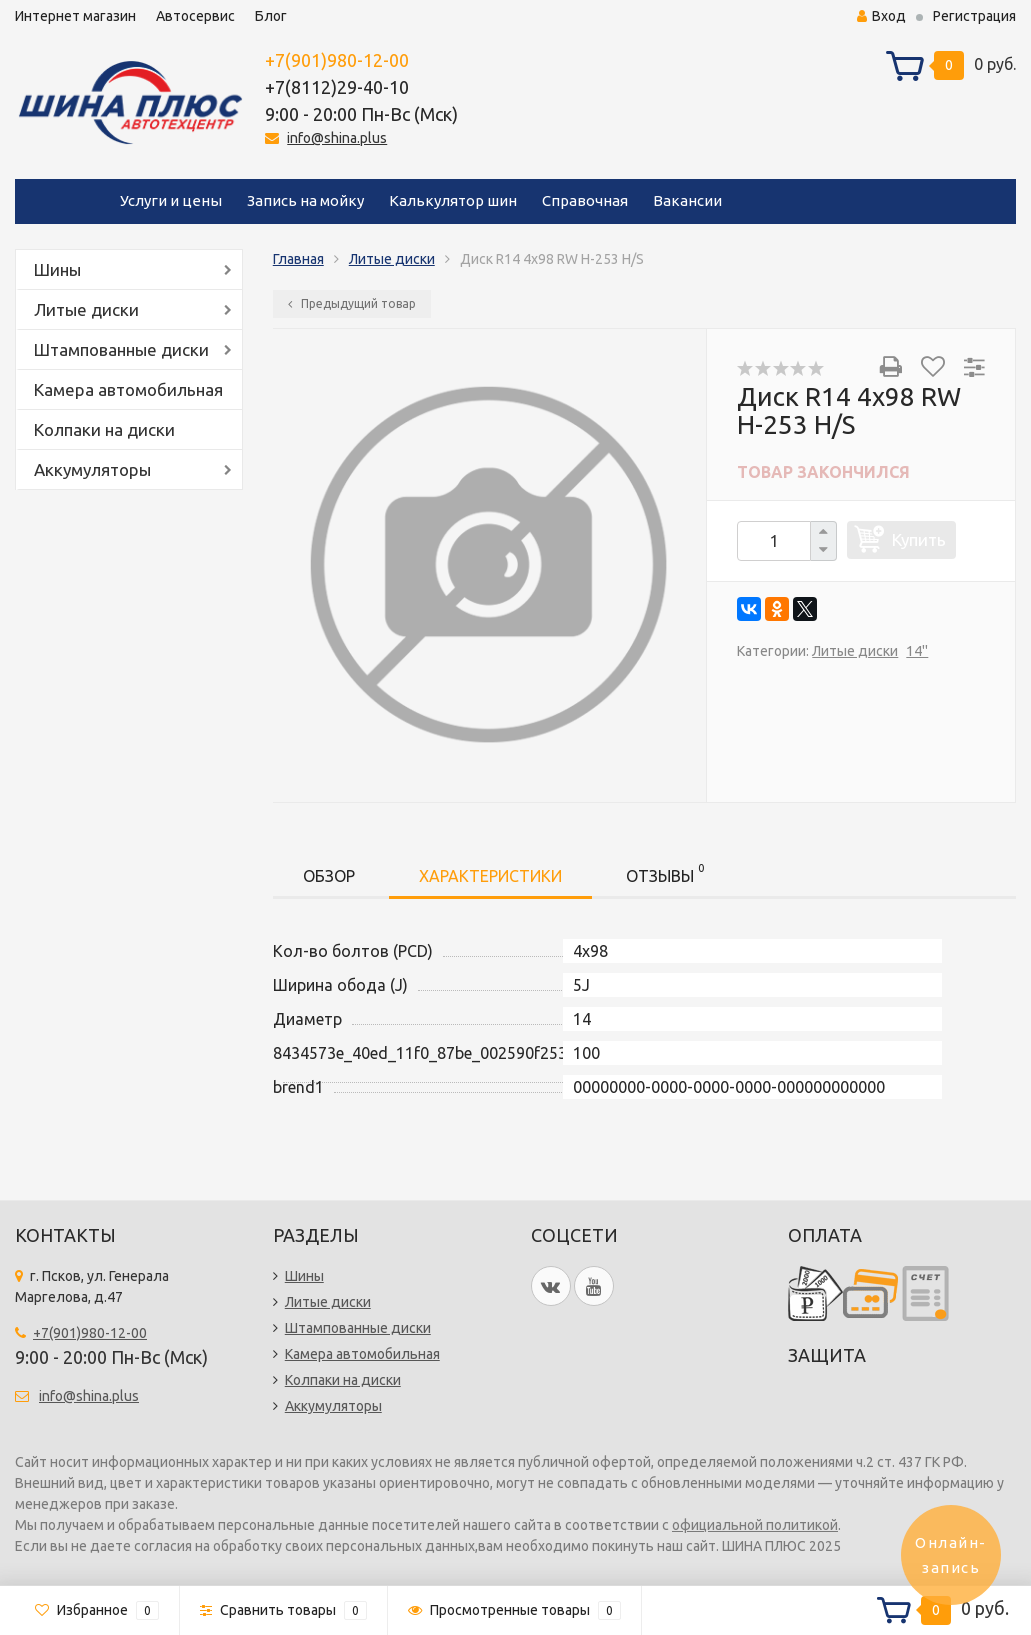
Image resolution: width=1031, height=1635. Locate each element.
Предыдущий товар (352, 303)
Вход (881, 16)
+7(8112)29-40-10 (337, 87)
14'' (917, 651)
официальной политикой (755, 1525)
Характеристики (490, 876)
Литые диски (86, 309)
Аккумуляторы (92, 469)
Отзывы (665, 872)
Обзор (329, 876)
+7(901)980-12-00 (337, 60)
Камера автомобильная (128, 389)
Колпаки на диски (104, 429)
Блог (271, 16)
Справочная (585, 200)
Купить (919, 539)
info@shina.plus (337, 138)
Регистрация (974, 16)
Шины (57, 269)
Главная (298, 259)
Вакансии (687, 200)
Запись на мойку (305, 200)
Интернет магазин (75, 16)
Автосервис (195, 16)
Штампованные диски (121, 349)
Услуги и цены (171, 200)
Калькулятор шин (453, 200)
